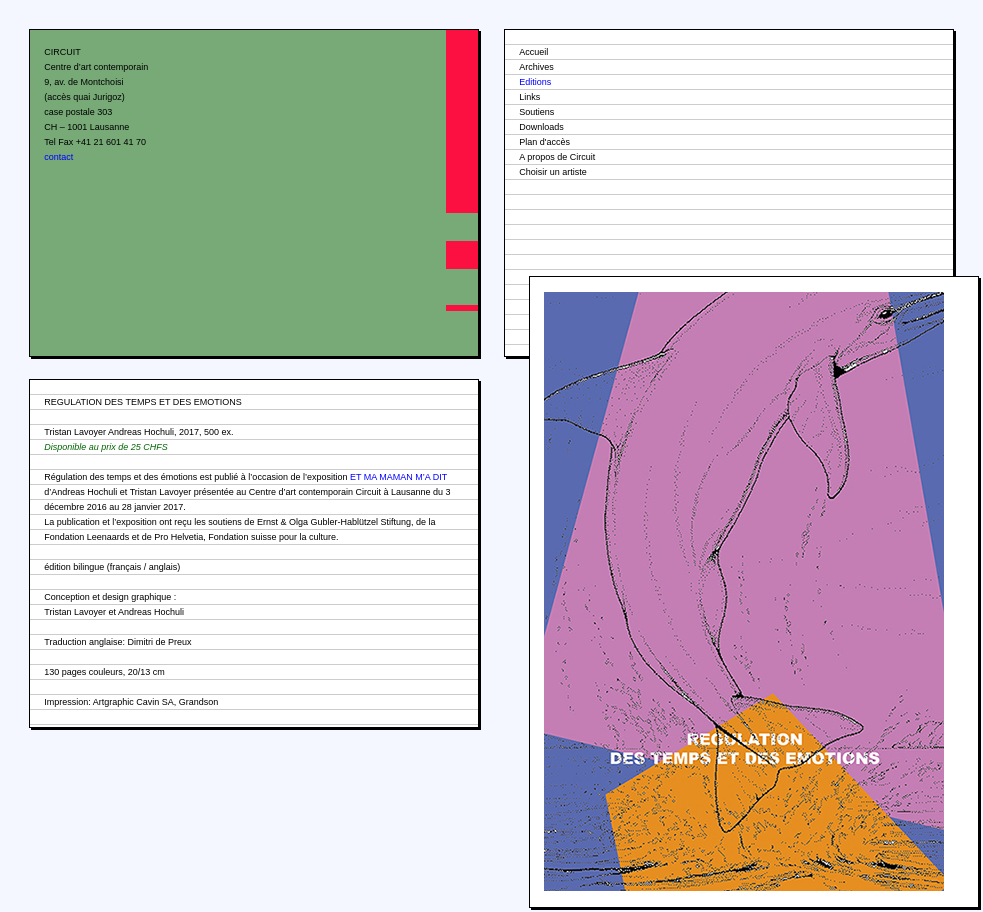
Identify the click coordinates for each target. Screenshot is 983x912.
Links (529, 97)
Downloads (541, 127)
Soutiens (536, 112)
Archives (536, 67)
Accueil (533, 52)
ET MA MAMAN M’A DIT (398, 477)
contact (58, 157)
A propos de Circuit (557, 157)
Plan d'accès (544, 142)
